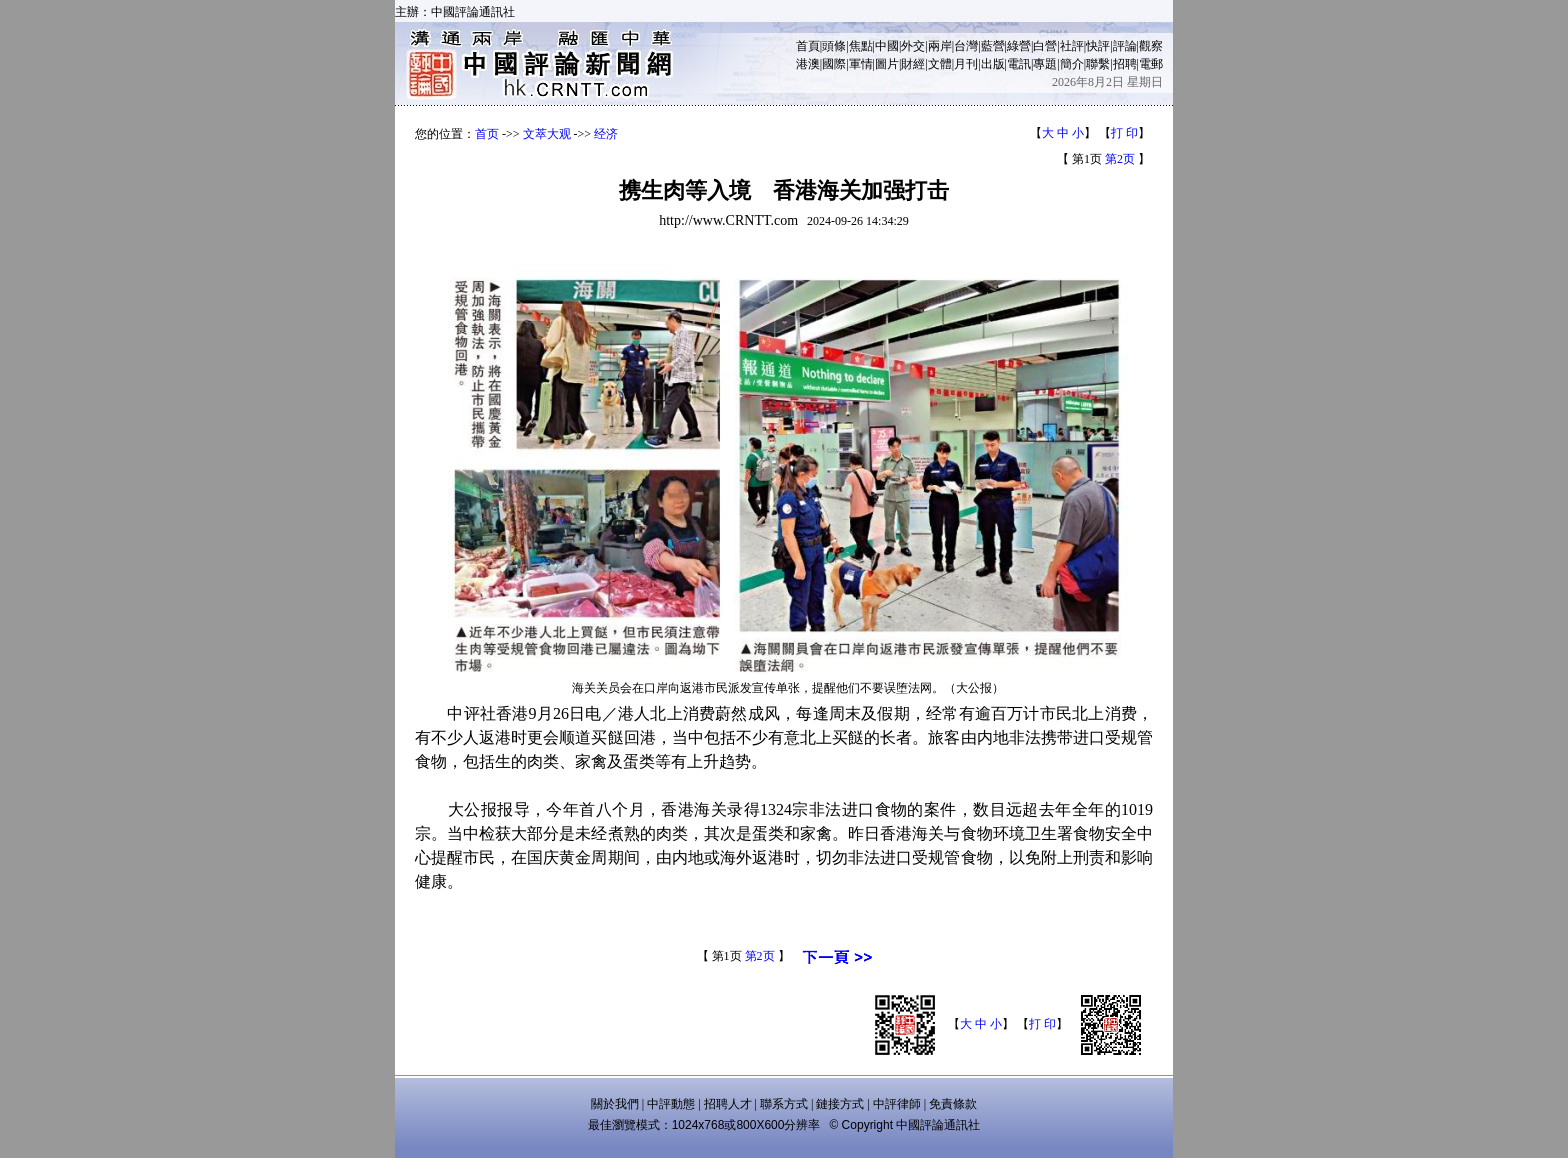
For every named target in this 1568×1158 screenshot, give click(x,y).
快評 (1098, 46)
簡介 (1072, 64)
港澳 (808, 64)
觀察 (1151, 46)
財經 (913, 64)
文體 (940, 64)
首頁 (808, 46)
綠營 (1019, 46)
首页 (487, 134)
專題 (1045, 64)
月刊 (966, 64)
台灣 (966, 46)
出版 (993, 64)
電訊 (1019, 64)
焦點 (861, 46)
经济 (606, 134)
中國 (887, 46)
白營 (1045, 46)
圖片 (887, 64)
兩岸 (940, 46)
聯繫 (1098, 64)
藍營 (993, 46)
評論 (1125, 46)
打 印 (1124, 133)
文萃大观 (547, 134)
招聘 (1125, 64)
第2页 (1120, 159)
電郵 (1151, 64)
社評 (1072, 46)
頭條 (834, 46)
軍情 (861, 64)
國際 (834, 64)
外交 (913, 46)
